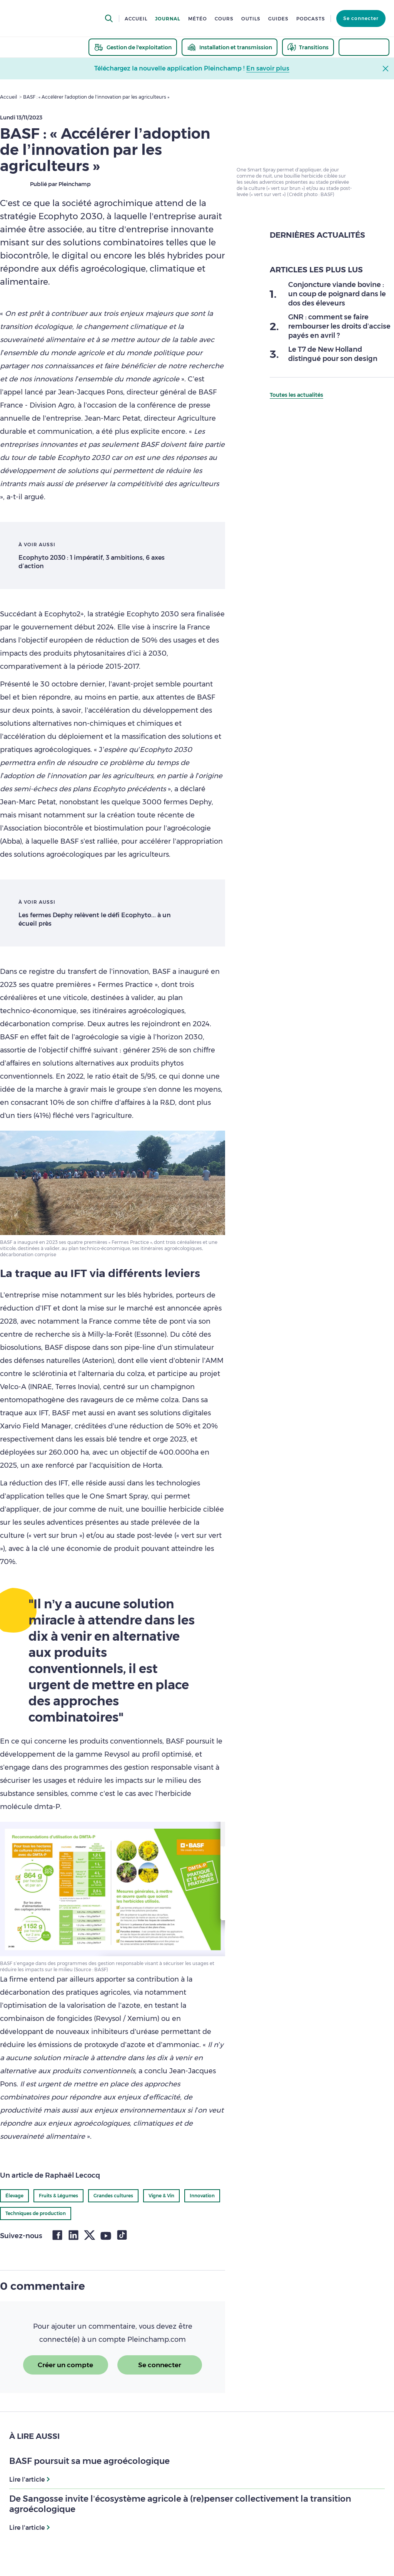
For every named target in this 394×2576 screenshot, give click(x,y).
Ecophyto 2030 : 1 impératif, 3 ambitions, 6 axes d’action (91, 562)
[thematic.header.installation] (229, 47)
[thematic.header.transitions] (308, 47)
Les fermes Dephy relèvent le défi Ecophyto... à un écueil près (94, 919)
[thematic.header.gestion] (132, 47)
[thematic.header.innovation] (364, 47)
